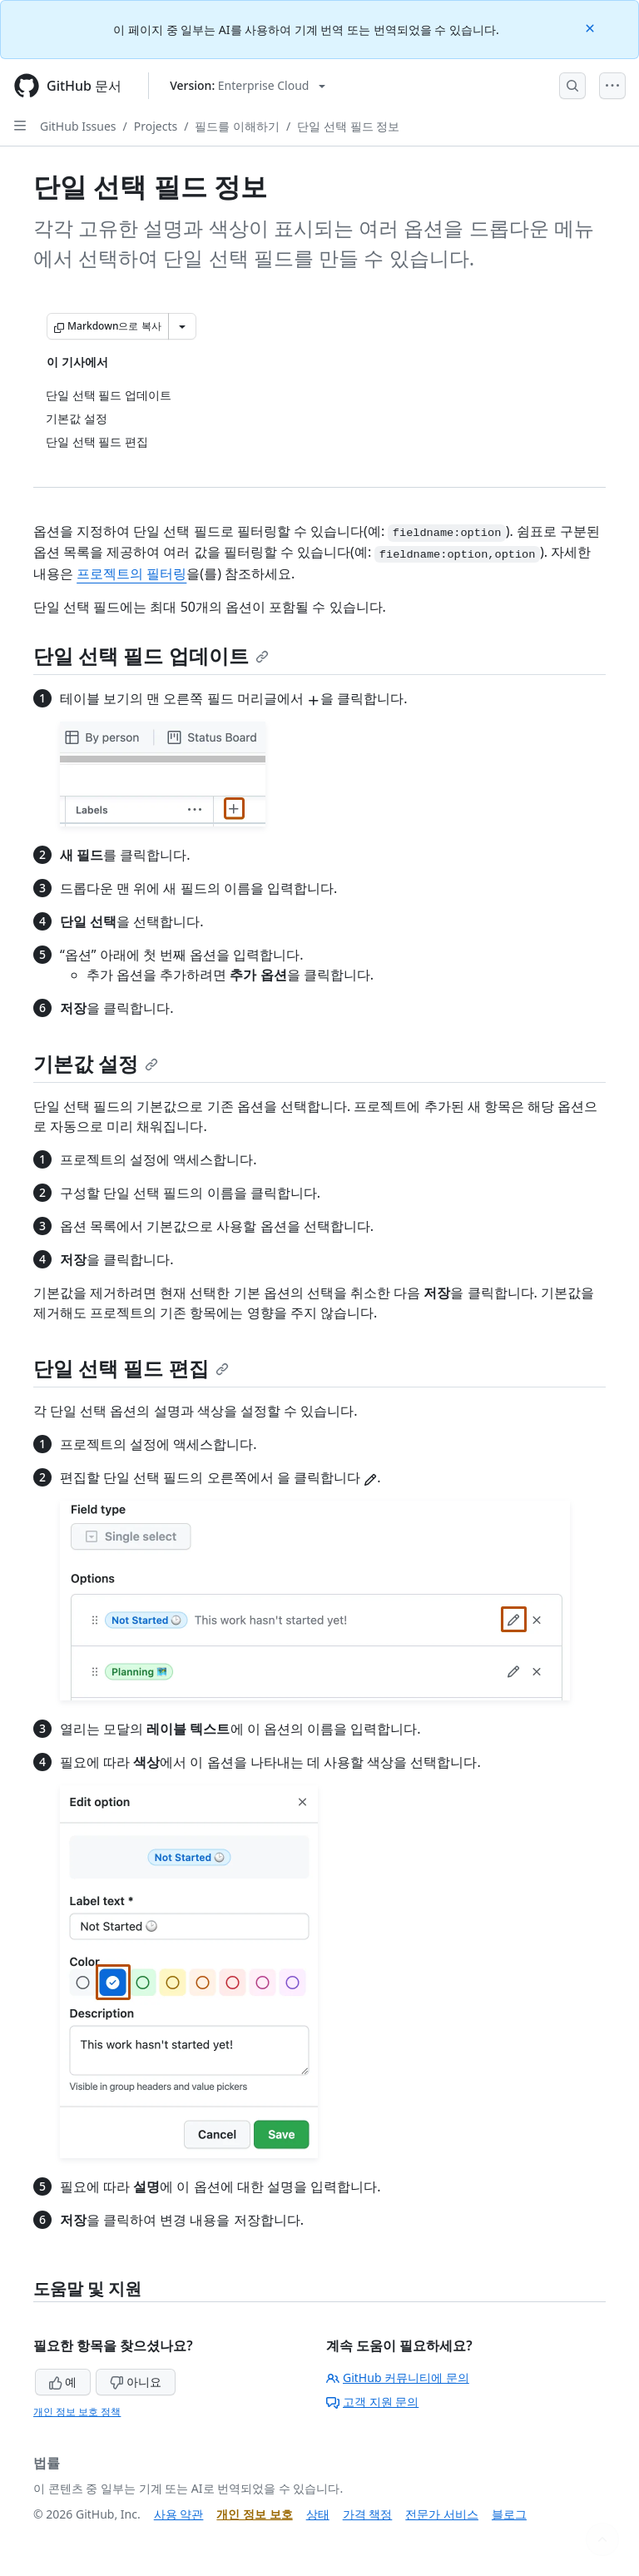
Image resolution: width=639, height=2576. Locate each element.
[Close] (591, 27)
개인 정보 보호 (254, 2514)
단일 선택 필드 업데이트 (151, 655)
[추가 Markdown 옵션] (182, 326)
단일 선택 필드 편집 (131, 1368)
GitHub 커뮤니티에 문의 (397, 2377)
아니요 (135, 2382)
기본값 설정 (95, 1063)
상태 (317, 2514)
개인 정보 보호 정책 (77, 2412)
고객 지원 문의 (372, 2402)
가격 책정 (368, 2514)
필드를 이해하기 (237, 126)
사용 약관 (179, 2514)
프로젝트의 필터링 (131, 573)
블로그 (509, 2514)
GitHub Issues (78, 126)
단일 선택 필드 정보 (348, 126)
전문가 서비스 (441, 2514)
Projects (155, 126)
